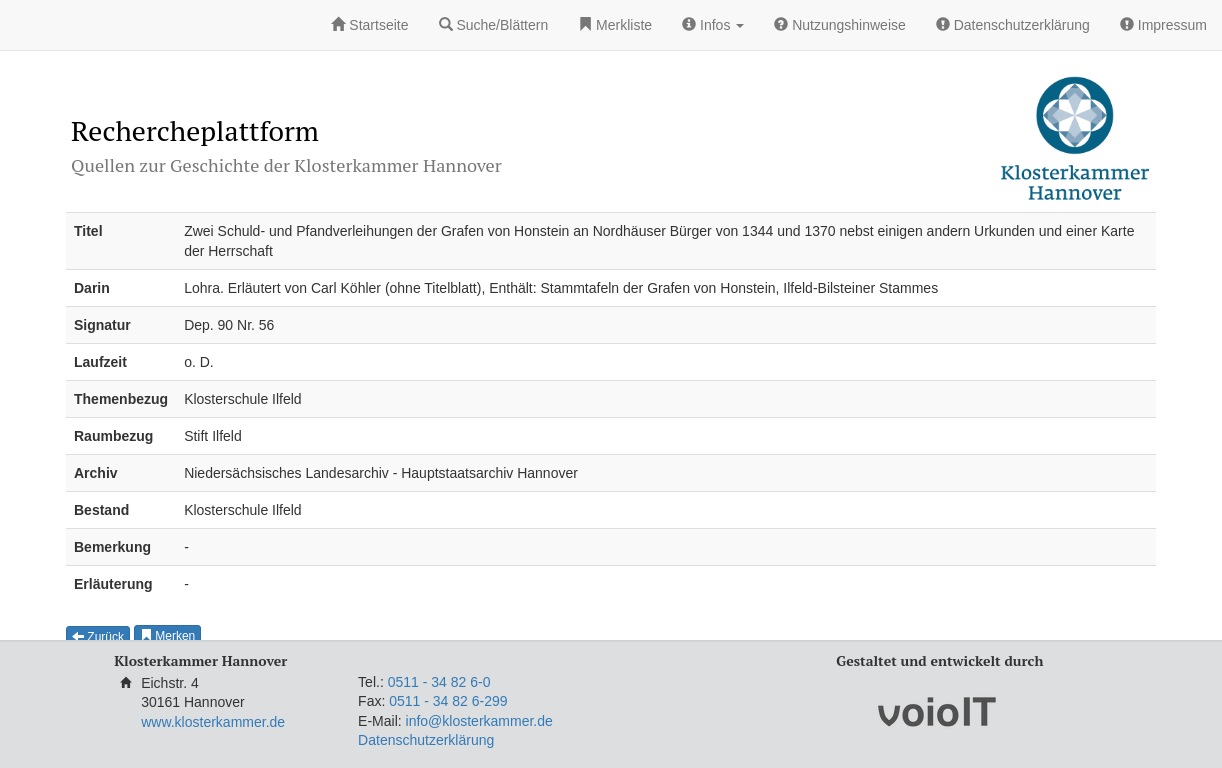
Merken (167, 636)
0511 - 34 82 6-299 (448, 701)
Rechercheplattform (195, 130)
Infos (713, 25)
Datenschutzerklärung (1013, 25)
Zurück (98, 637)
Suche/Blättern (494, 25)
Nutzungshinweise (840, 25)
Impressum (1163, 25)
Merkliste (615, 25)
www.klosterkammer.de (213, 722)
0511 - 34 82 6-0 (439, 682)
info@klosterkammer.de (479, 721)
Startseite (369, 25)
